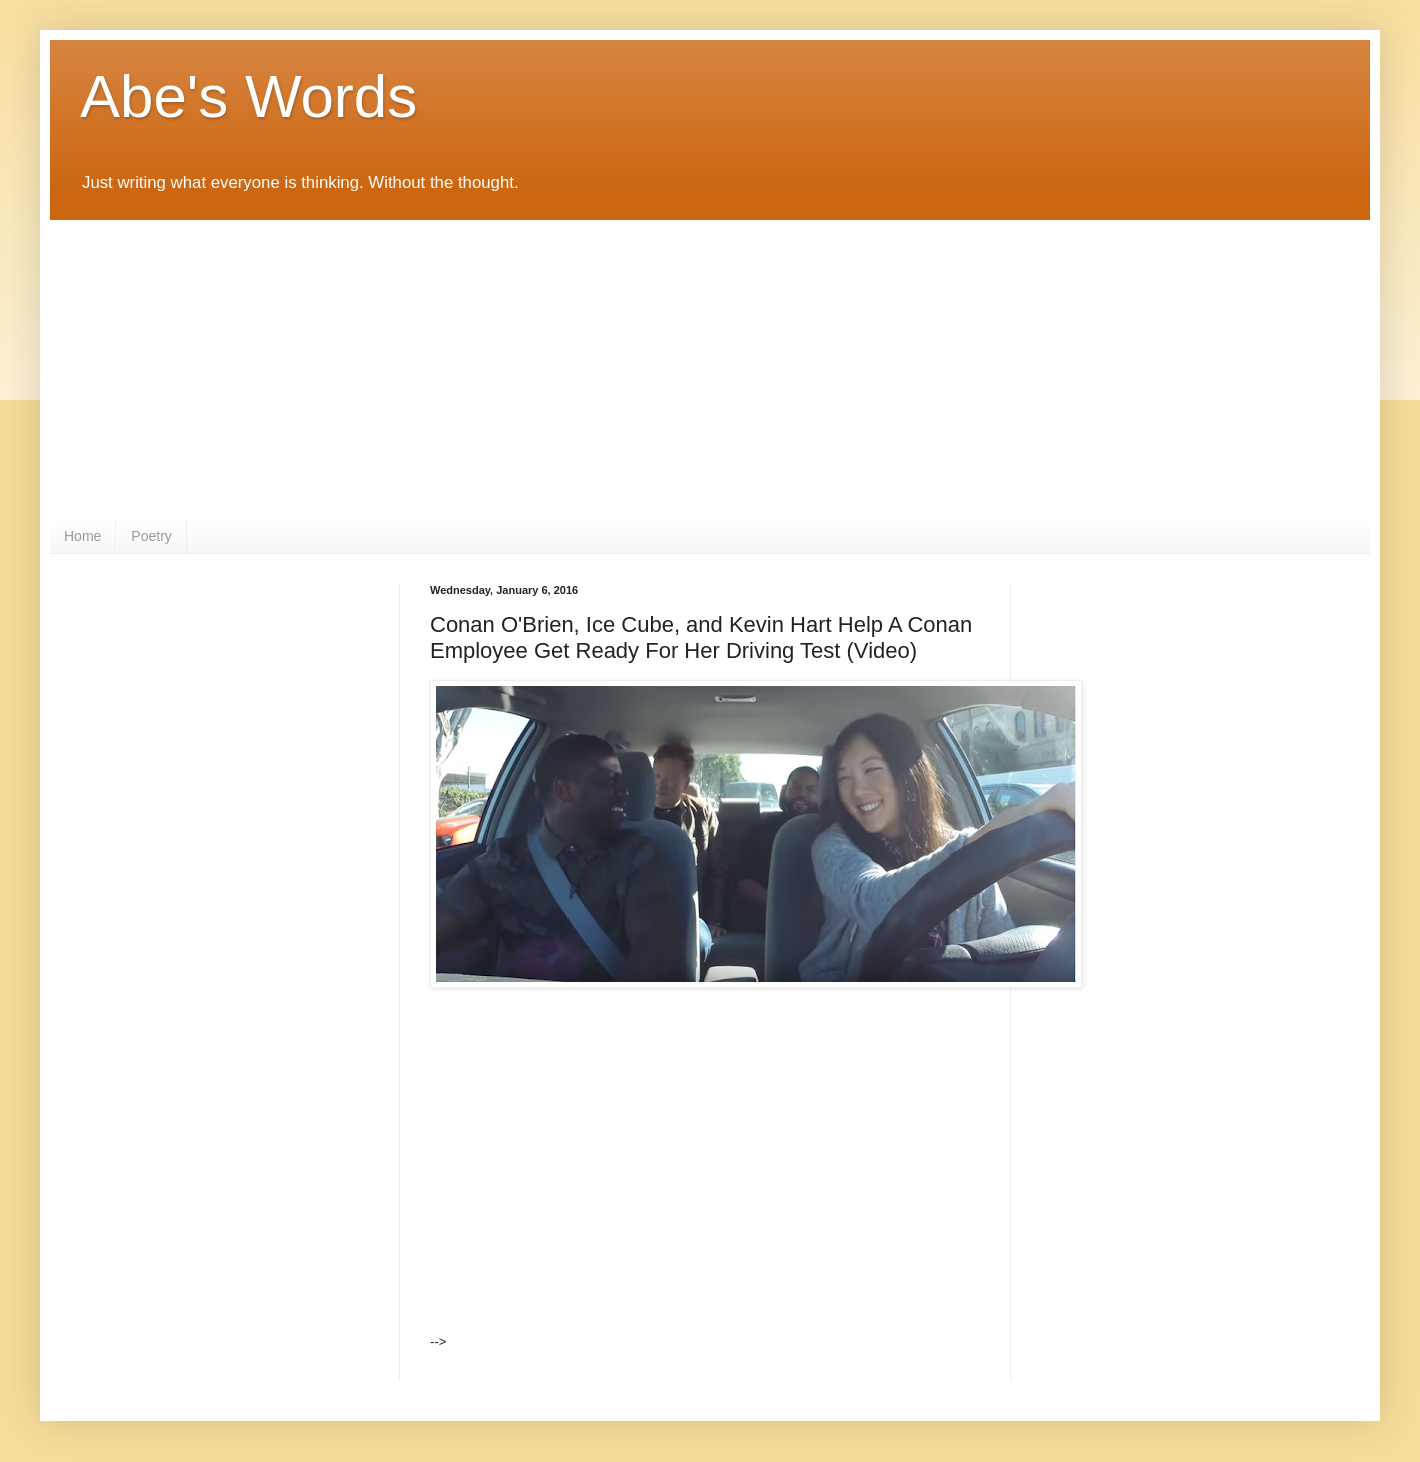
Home (82, 536)
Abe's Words (248, 96)
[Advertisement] (710, 370)
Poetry (151, 536)
